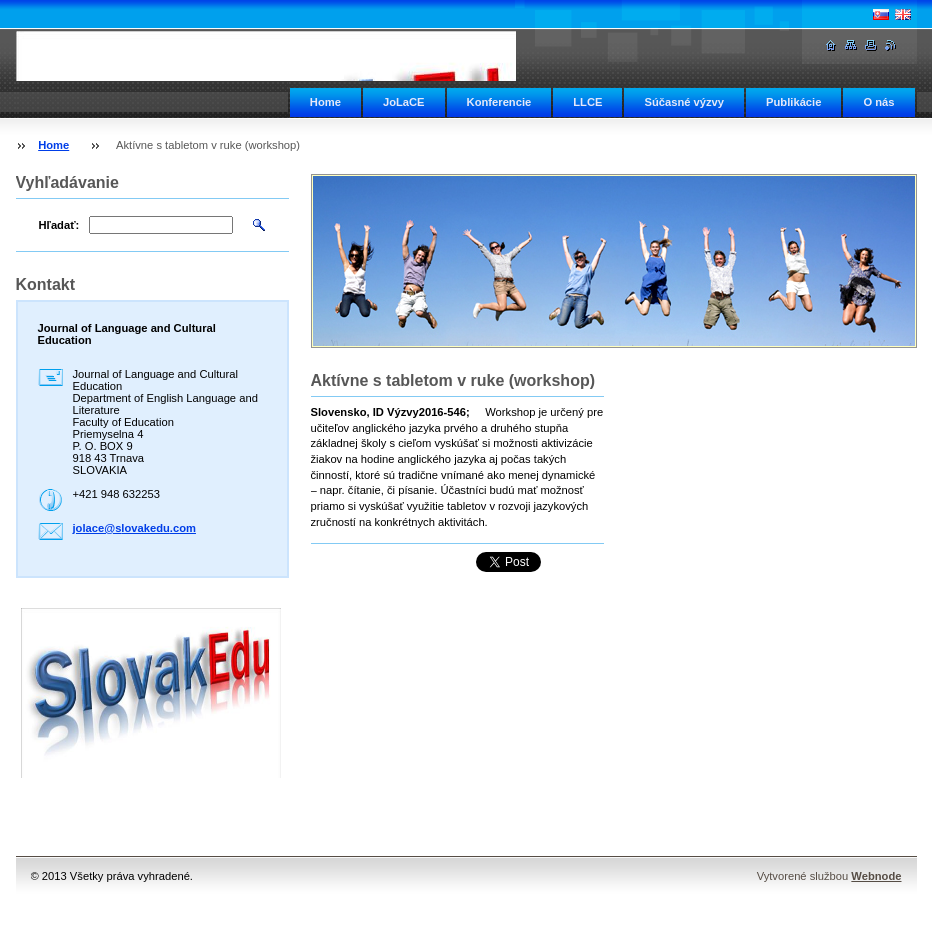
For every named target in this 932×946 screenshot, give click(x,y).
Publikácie (793, 102)
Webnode (876, 876)
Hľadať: (59, 225)
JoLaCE (404, 102)
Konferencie (499, 102)
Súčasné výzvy (684, 102)
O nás (878, 102)
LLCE (587, 102)
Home (325, 102)
